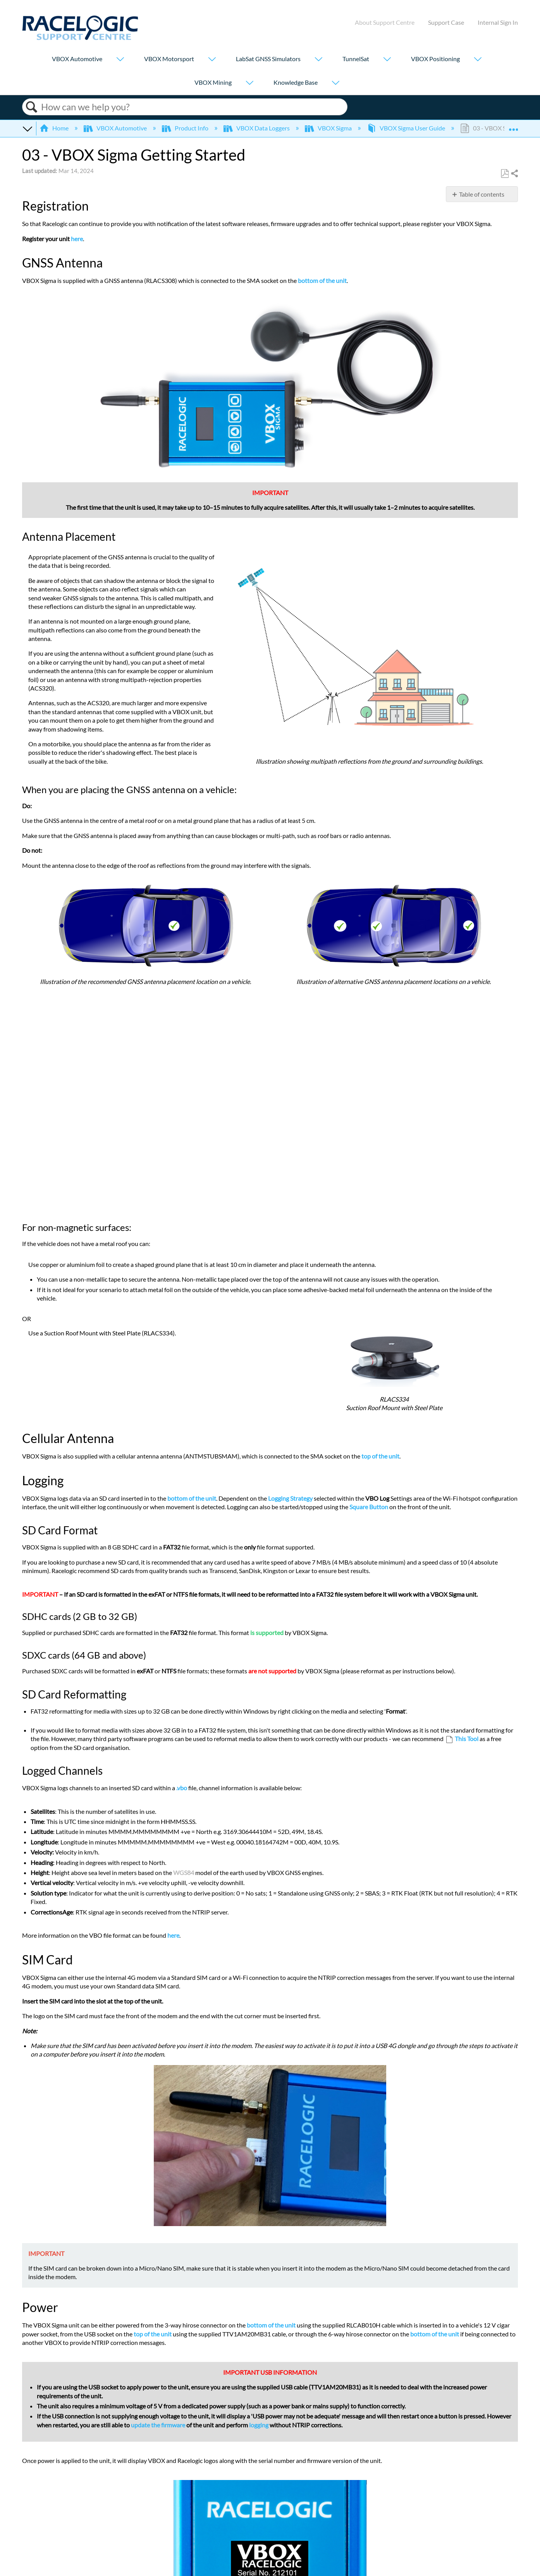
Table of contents (481, 194)
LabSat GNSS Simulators (268, 58)
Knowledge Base (295, 82)
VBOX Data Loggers (257, 128)
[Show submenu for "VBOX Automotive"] (120, 59)
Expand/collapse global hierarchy (27, 128)
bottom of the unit (322, 280)
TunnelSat (355, 58)
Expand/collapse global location (513, 126)
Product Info (186, 128)
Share (514, 173)
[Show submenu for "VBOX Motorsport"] (212, 59)
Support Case (446, 22)
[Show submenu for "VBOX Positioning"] (477, 59)
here (77, 238)
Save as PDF (504, 173)
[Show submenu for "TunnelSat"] (387, 59)
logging (258, 2425)
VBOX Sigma (329, 128)
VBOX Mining (213, 82)
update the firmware (158, 2425)
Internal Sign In (498, 22)
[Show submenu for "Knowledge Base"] (335, 83)
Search (31, 107)
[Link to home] (80, 37)
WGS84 (183, 1872)
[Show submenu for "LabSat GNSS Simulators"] (318, 59)
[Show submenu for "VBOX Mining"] (249, 83)
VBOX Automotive (77, 58)
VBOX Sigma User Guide (406, 128)
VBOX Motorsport (169, 58)
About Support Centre (384, 22)
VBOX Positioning (435, 58)
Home (55, 128)
